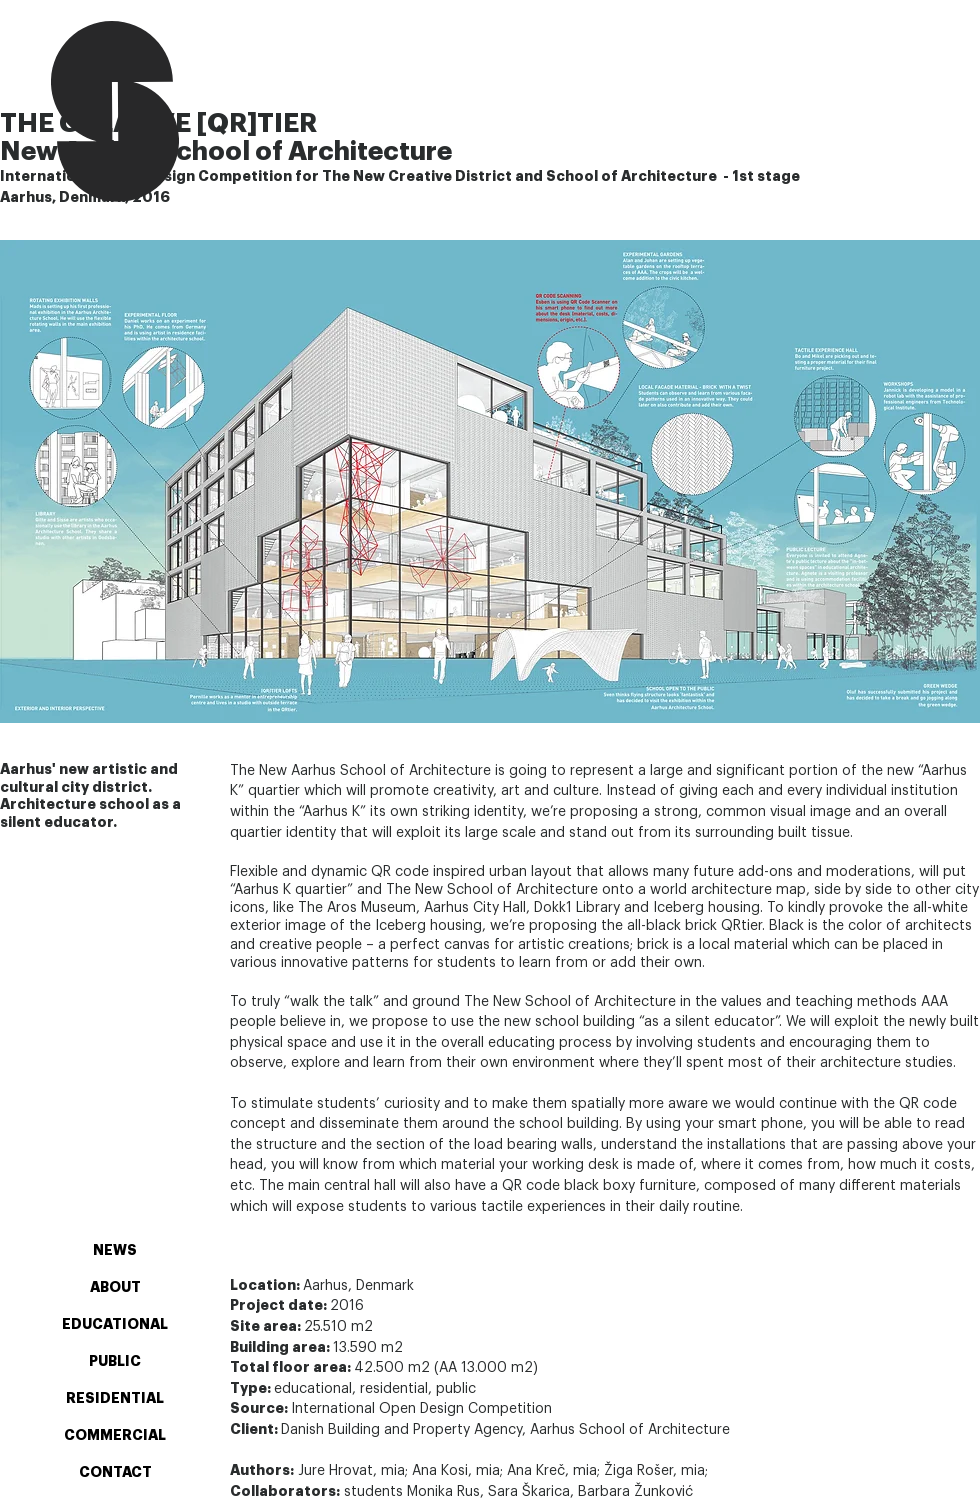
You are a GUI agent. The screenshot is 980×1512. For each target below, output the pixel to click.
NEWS (115, 1251)
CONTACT (115, 1473)
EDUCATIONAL (115, 1325)
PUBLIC (115, 1362)
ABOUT (115, 1288)
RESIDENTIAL (115, 1399)
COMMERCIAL (115, 1436)
